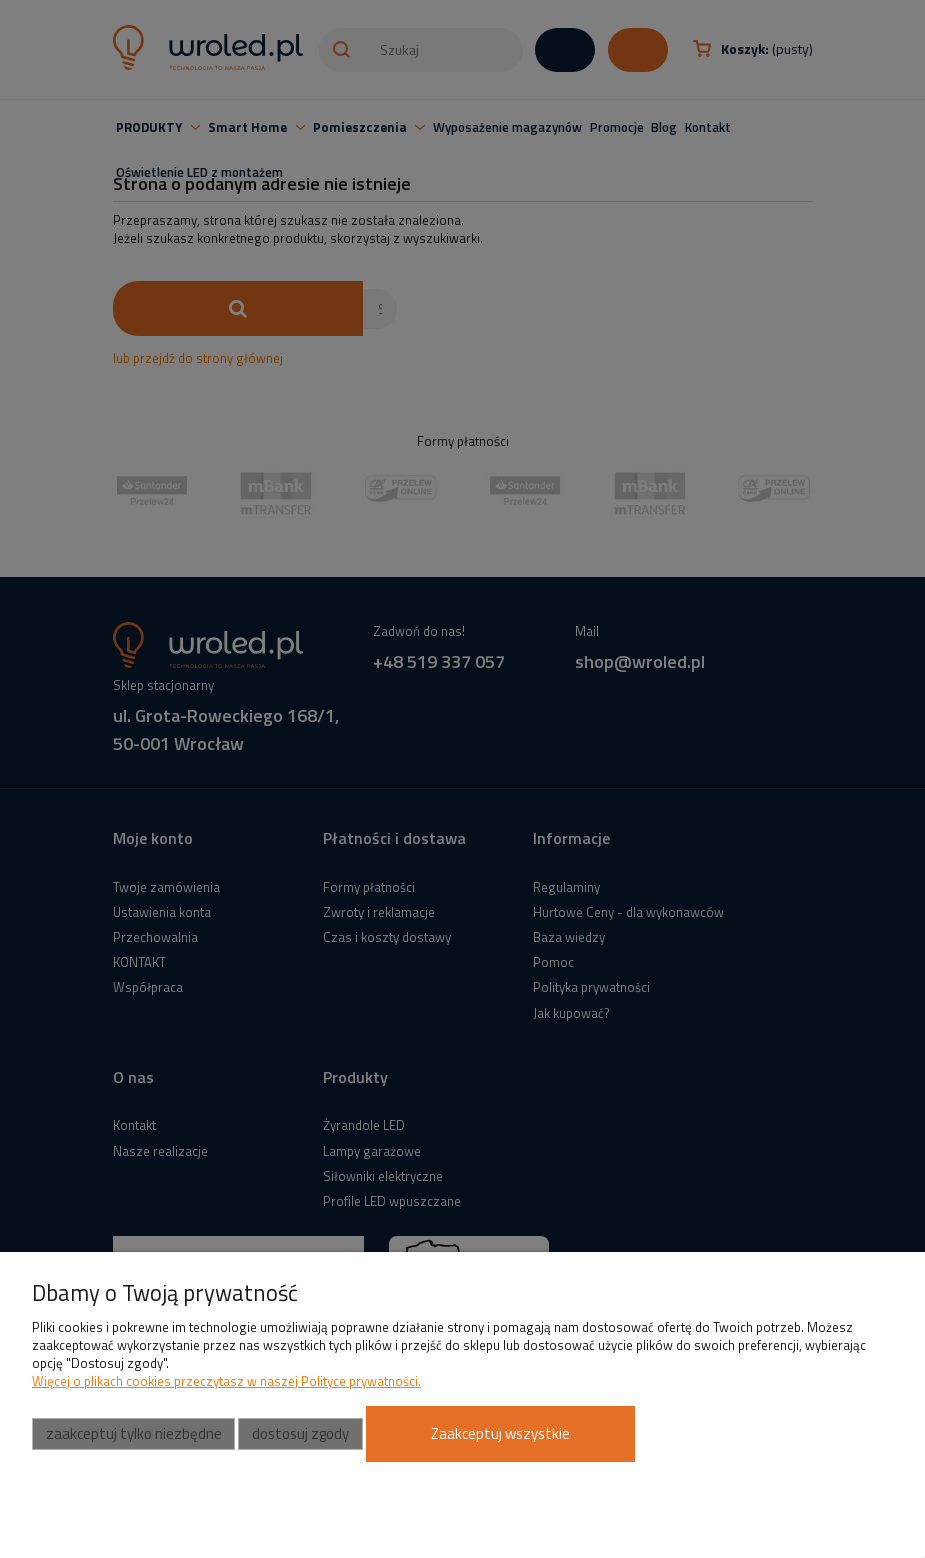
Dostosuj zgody (300, 1433)
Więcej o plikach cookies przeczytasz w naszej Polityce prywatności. (226, 1381)
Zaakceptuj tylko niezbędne (134, 1433)
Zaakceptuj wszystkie (500, 1433)
